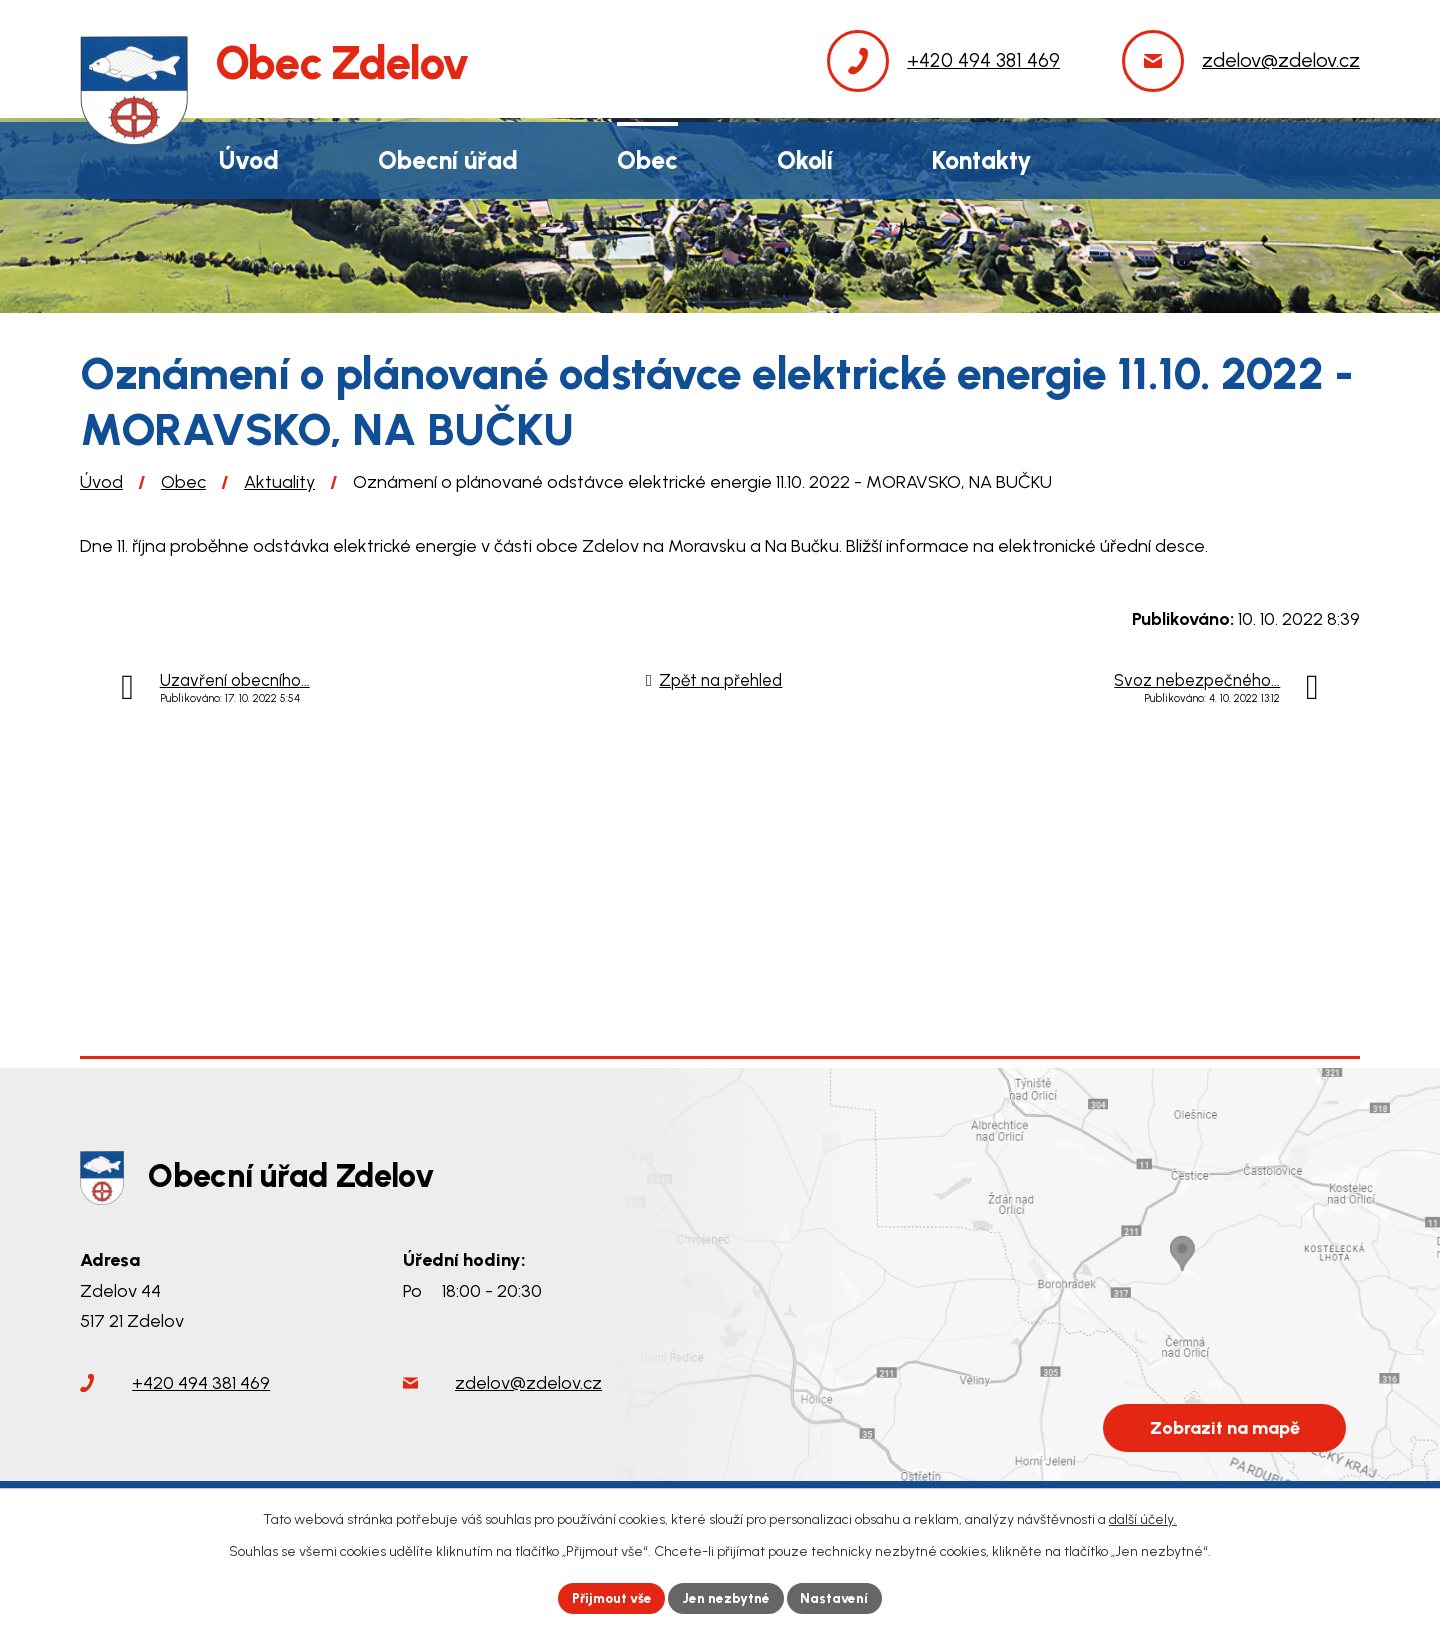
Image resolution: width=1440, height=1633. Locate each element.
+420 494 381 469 (201, 1386)
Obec (183, 482)
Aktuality (279, 482)
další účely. (1143, 1518)
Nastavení (839, 1597)
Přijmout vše (609, 1597)
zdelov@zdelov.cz (528, 1386)
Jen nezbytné (728, 1597)
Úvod (101, 482)
